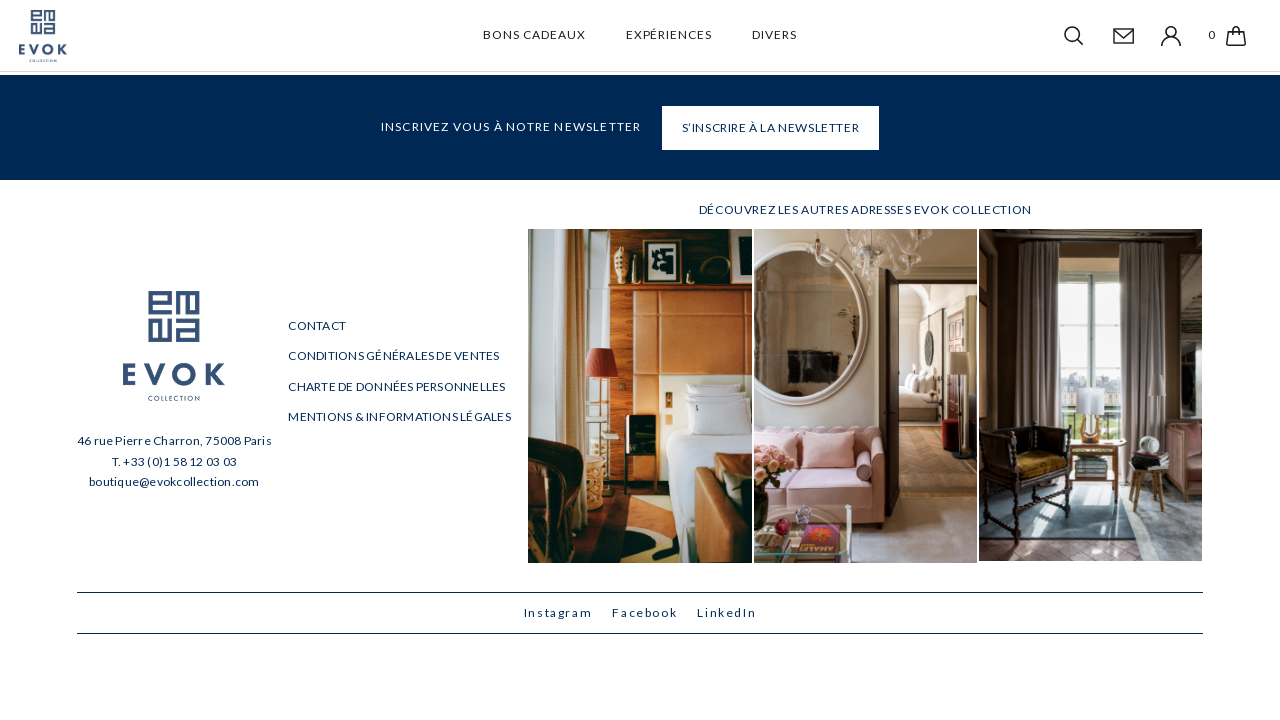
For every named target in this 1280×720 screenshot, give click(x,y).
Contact (317, 325)
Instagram (558, 612)
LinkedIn (726, 612)
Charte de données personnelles (396, 386)
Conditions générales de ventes (393, 355)
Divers (774, 34)
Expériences (669, 34)
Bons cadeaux (534, 34)
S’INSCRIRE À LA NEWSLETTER (771, 127)
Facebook (644, 612)
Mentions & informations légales (399, 416)
